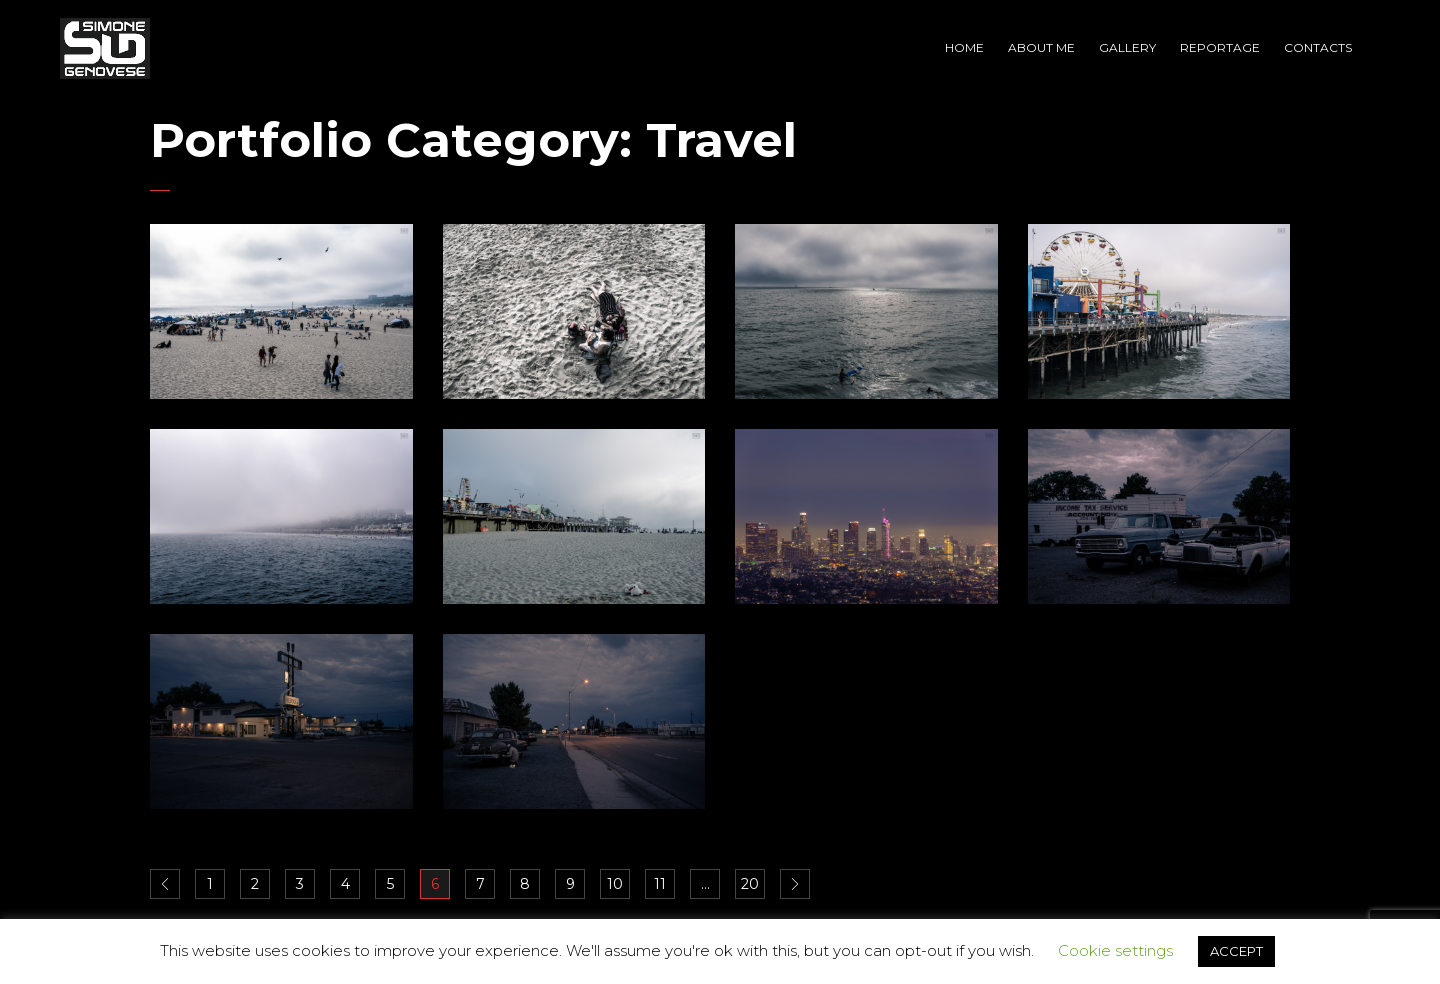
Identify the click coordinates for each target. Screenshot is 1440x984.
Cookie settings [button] (1115, 950)
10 (615, 884)
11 (660, 884)
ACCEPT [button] (1236, 951)
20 (750, 884)
